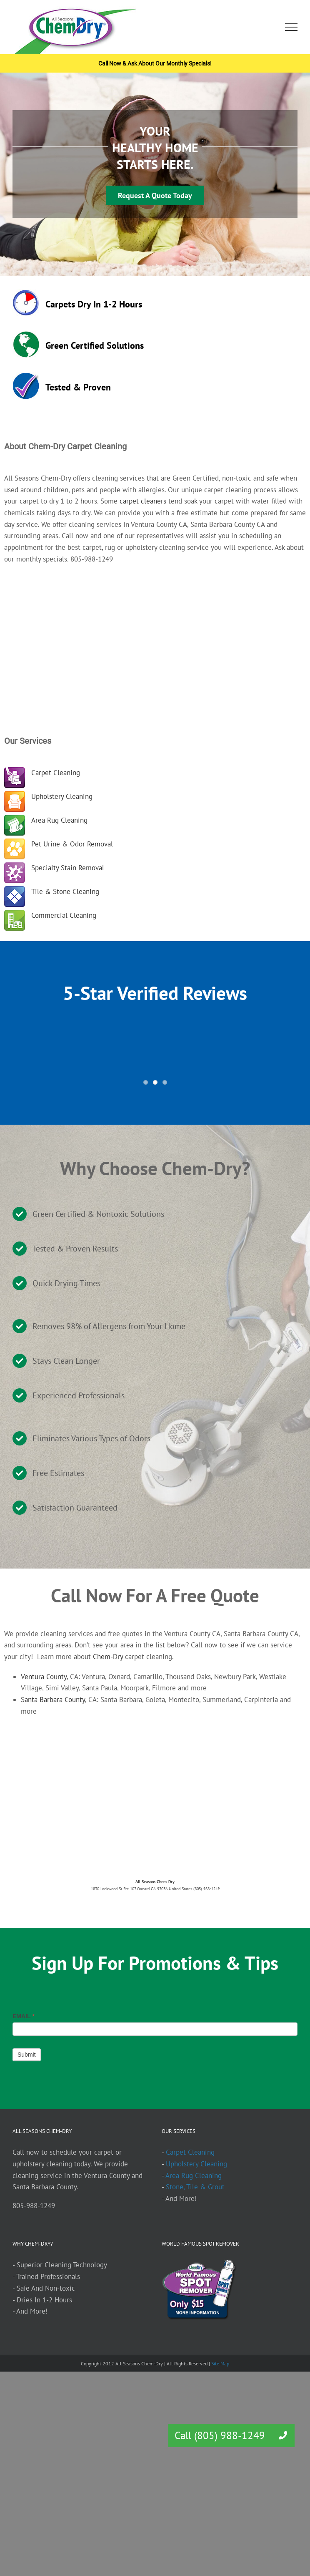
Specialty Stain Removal (67, 867)
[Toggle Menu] (291, 27)
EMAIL (23, 2016)
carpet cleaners (143, 501)
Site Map (220, 2363)
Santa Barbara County (53, 1699)
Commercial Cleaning (63, 915)
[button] (283, 2435)
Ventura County (44, 1676)
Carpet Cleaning (55, 772)
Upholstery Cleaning (61, 796)
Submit (27, 2054)
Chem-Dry (108, 1656)
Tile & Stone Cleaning (65, 891)
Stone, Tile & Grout (195, 2186)
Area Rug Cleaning (59, 820)
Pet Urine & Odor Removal (72, 844)
